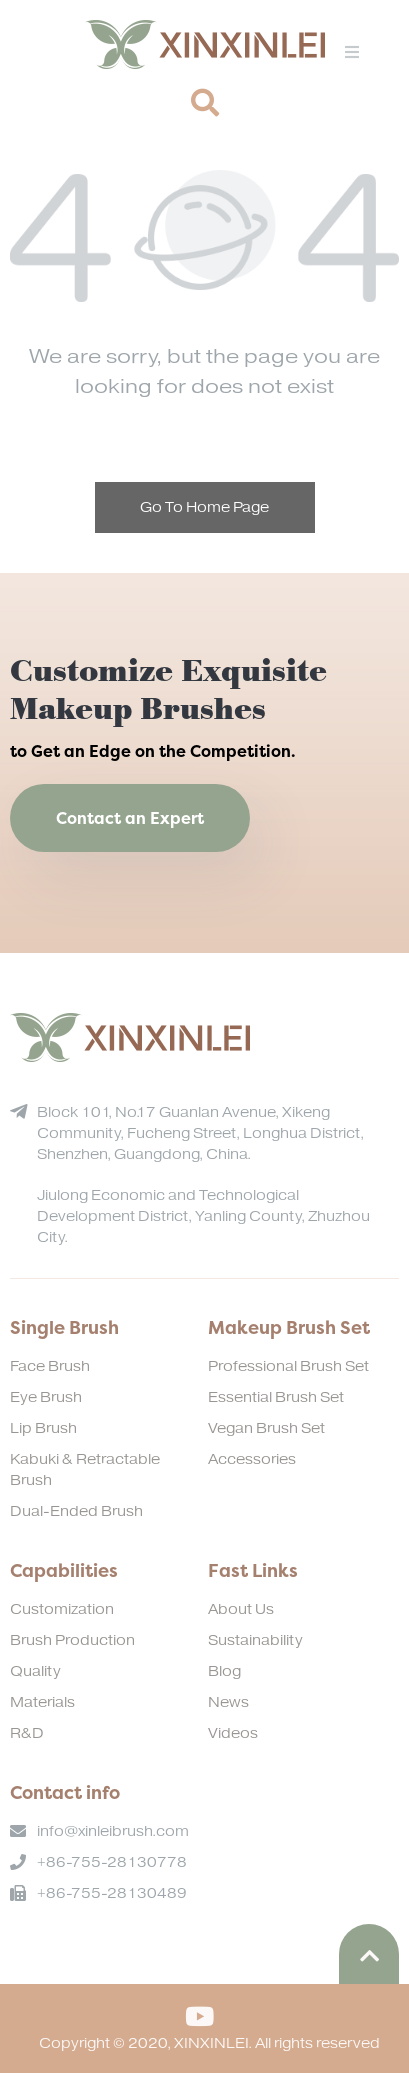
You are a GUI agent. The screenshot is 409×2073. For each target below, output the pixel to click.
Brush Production (72, 1640)
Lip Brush (43, 1428)
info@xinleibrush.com (113, 1831)
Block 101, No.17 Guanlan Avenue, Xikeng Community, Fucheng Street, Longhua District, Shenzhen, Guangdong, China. (200, 1133)
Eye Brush (46, 1397)
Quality (35, 1671)
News (228, 1702)
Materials (42, 1702)
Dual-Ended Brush (76, 1511)
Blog (224, 1671)
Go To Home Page (204, 507)
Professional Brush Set (288, 1366)
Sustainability (255, 1640)
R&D (27, 1733)
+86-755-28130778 (112, 1862)
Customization (62, 1609)
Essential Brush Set (276, 1397)
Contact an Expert (130, 818)
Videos (233, 1733)
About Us (241, 1609)
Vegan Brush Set (266, 1428)
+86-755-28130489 (112, 1893)
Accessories (252, 1459)
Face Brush (50, 1366)
